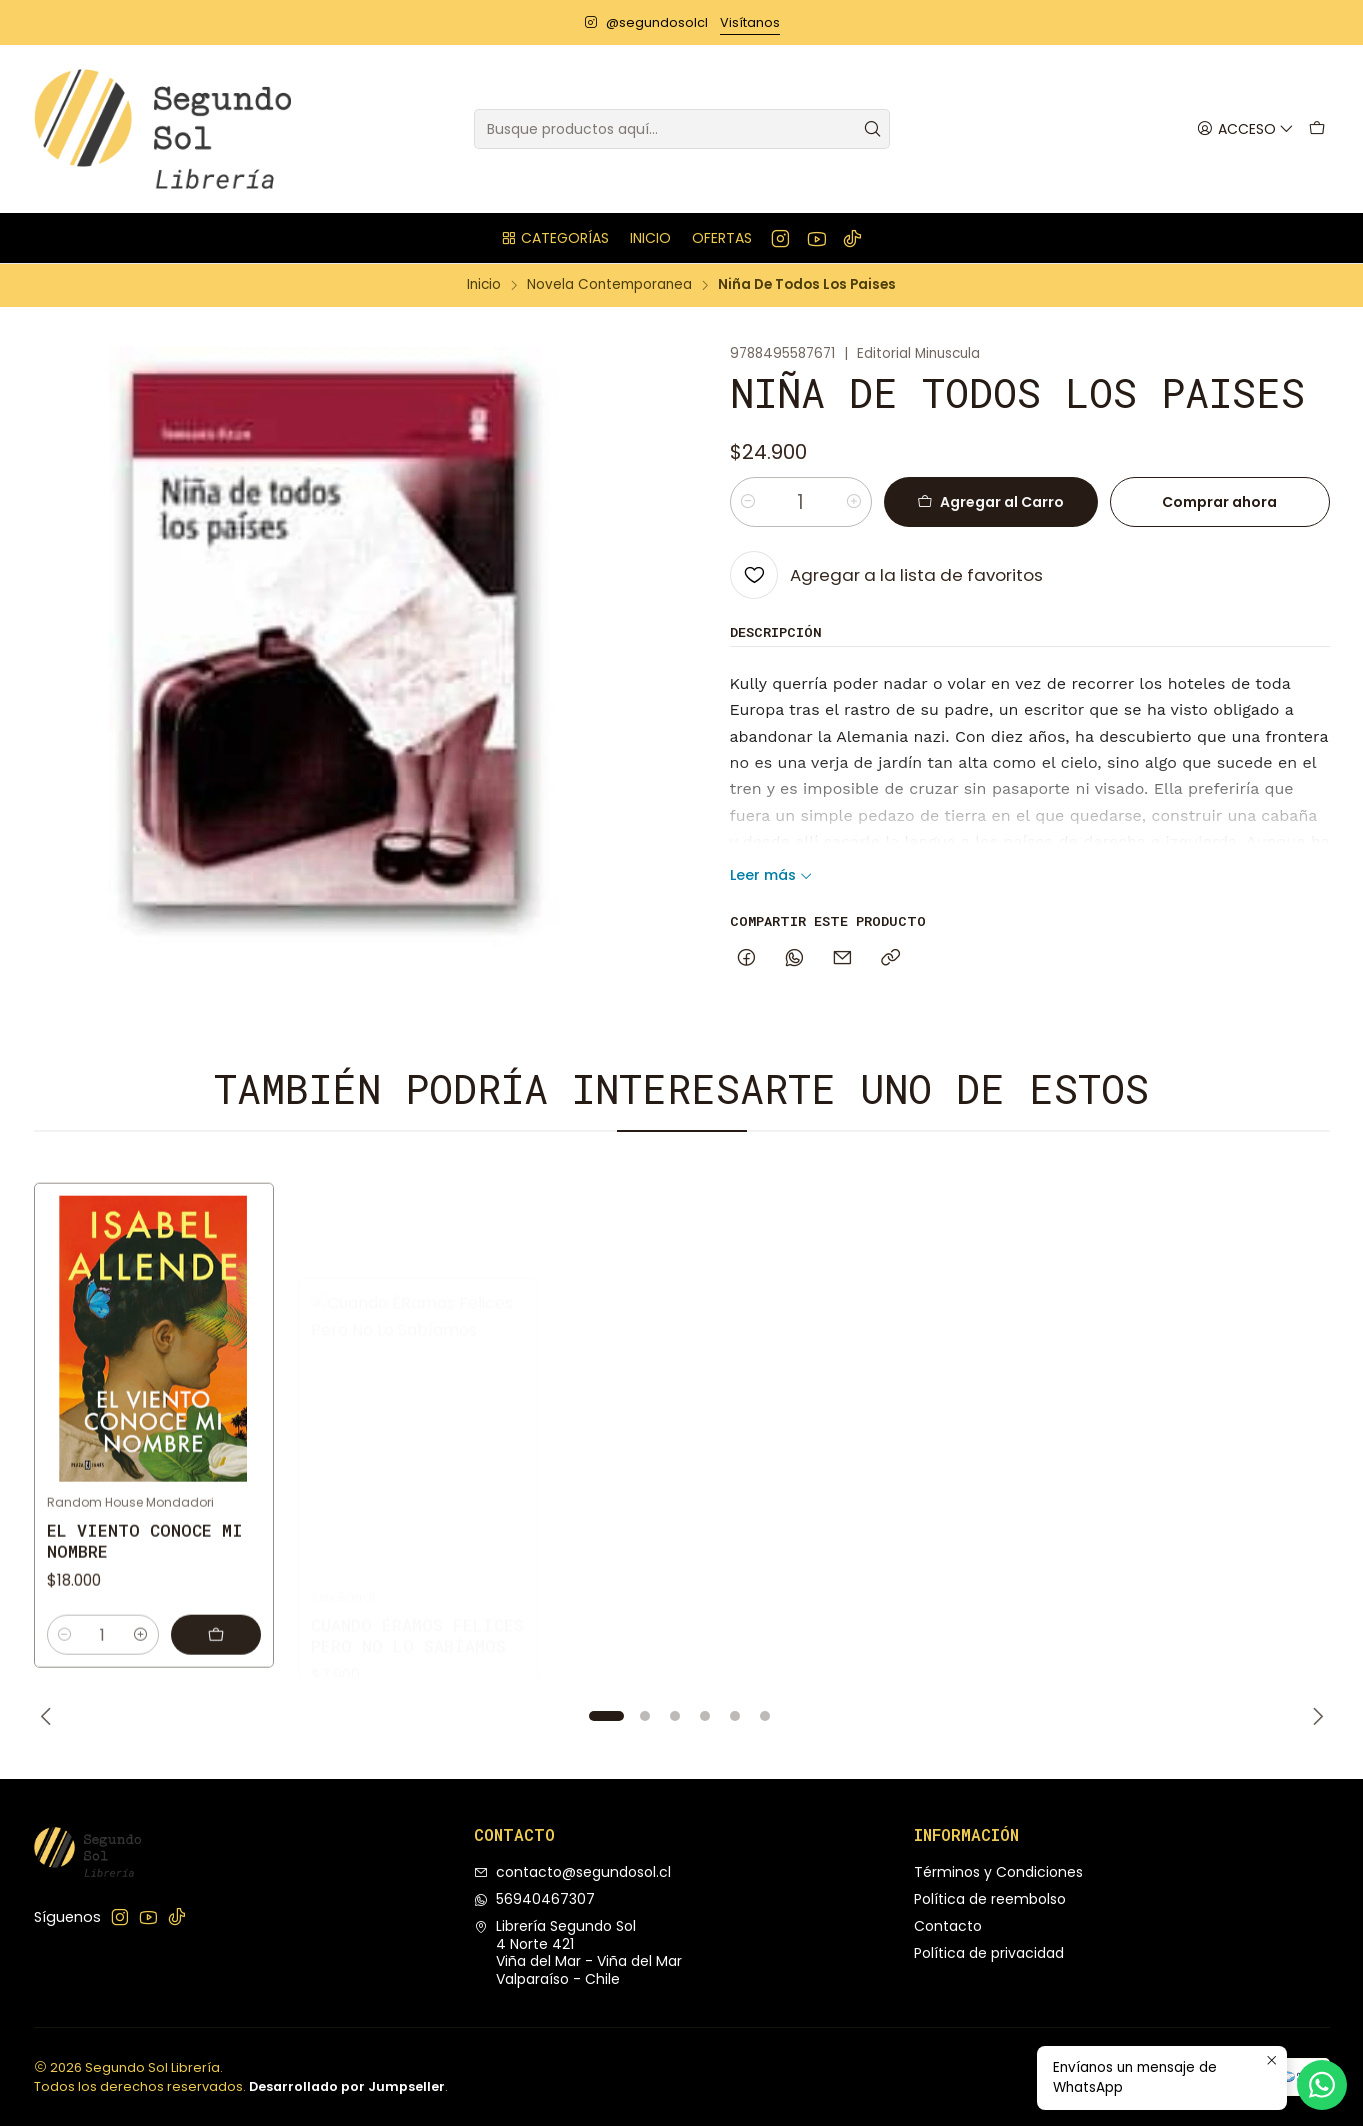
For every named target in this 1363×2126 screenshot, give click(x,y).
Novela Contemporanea (609, 285)
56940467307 (534, 1899)
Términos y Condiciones (998, 1872)
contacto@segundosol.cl (572, 1872)
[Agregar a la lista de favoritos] (886, 575)
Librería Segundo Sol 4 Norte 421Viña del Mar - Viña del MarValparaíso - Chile (578, 1952)
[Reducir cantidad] (748, 502)
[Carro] (1317, 129)
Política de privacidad (989, 1953)
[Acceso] (1245, 129)
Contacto (948, 1926)
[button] (554, 238)
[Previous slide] (49, 1716)
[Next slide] (1315, 1716)
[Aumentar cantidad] (854, 502)
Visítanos (750, 22)
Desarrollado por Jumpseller (347, 2086)
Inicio (484, 285)
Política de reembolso (990, 1899)
